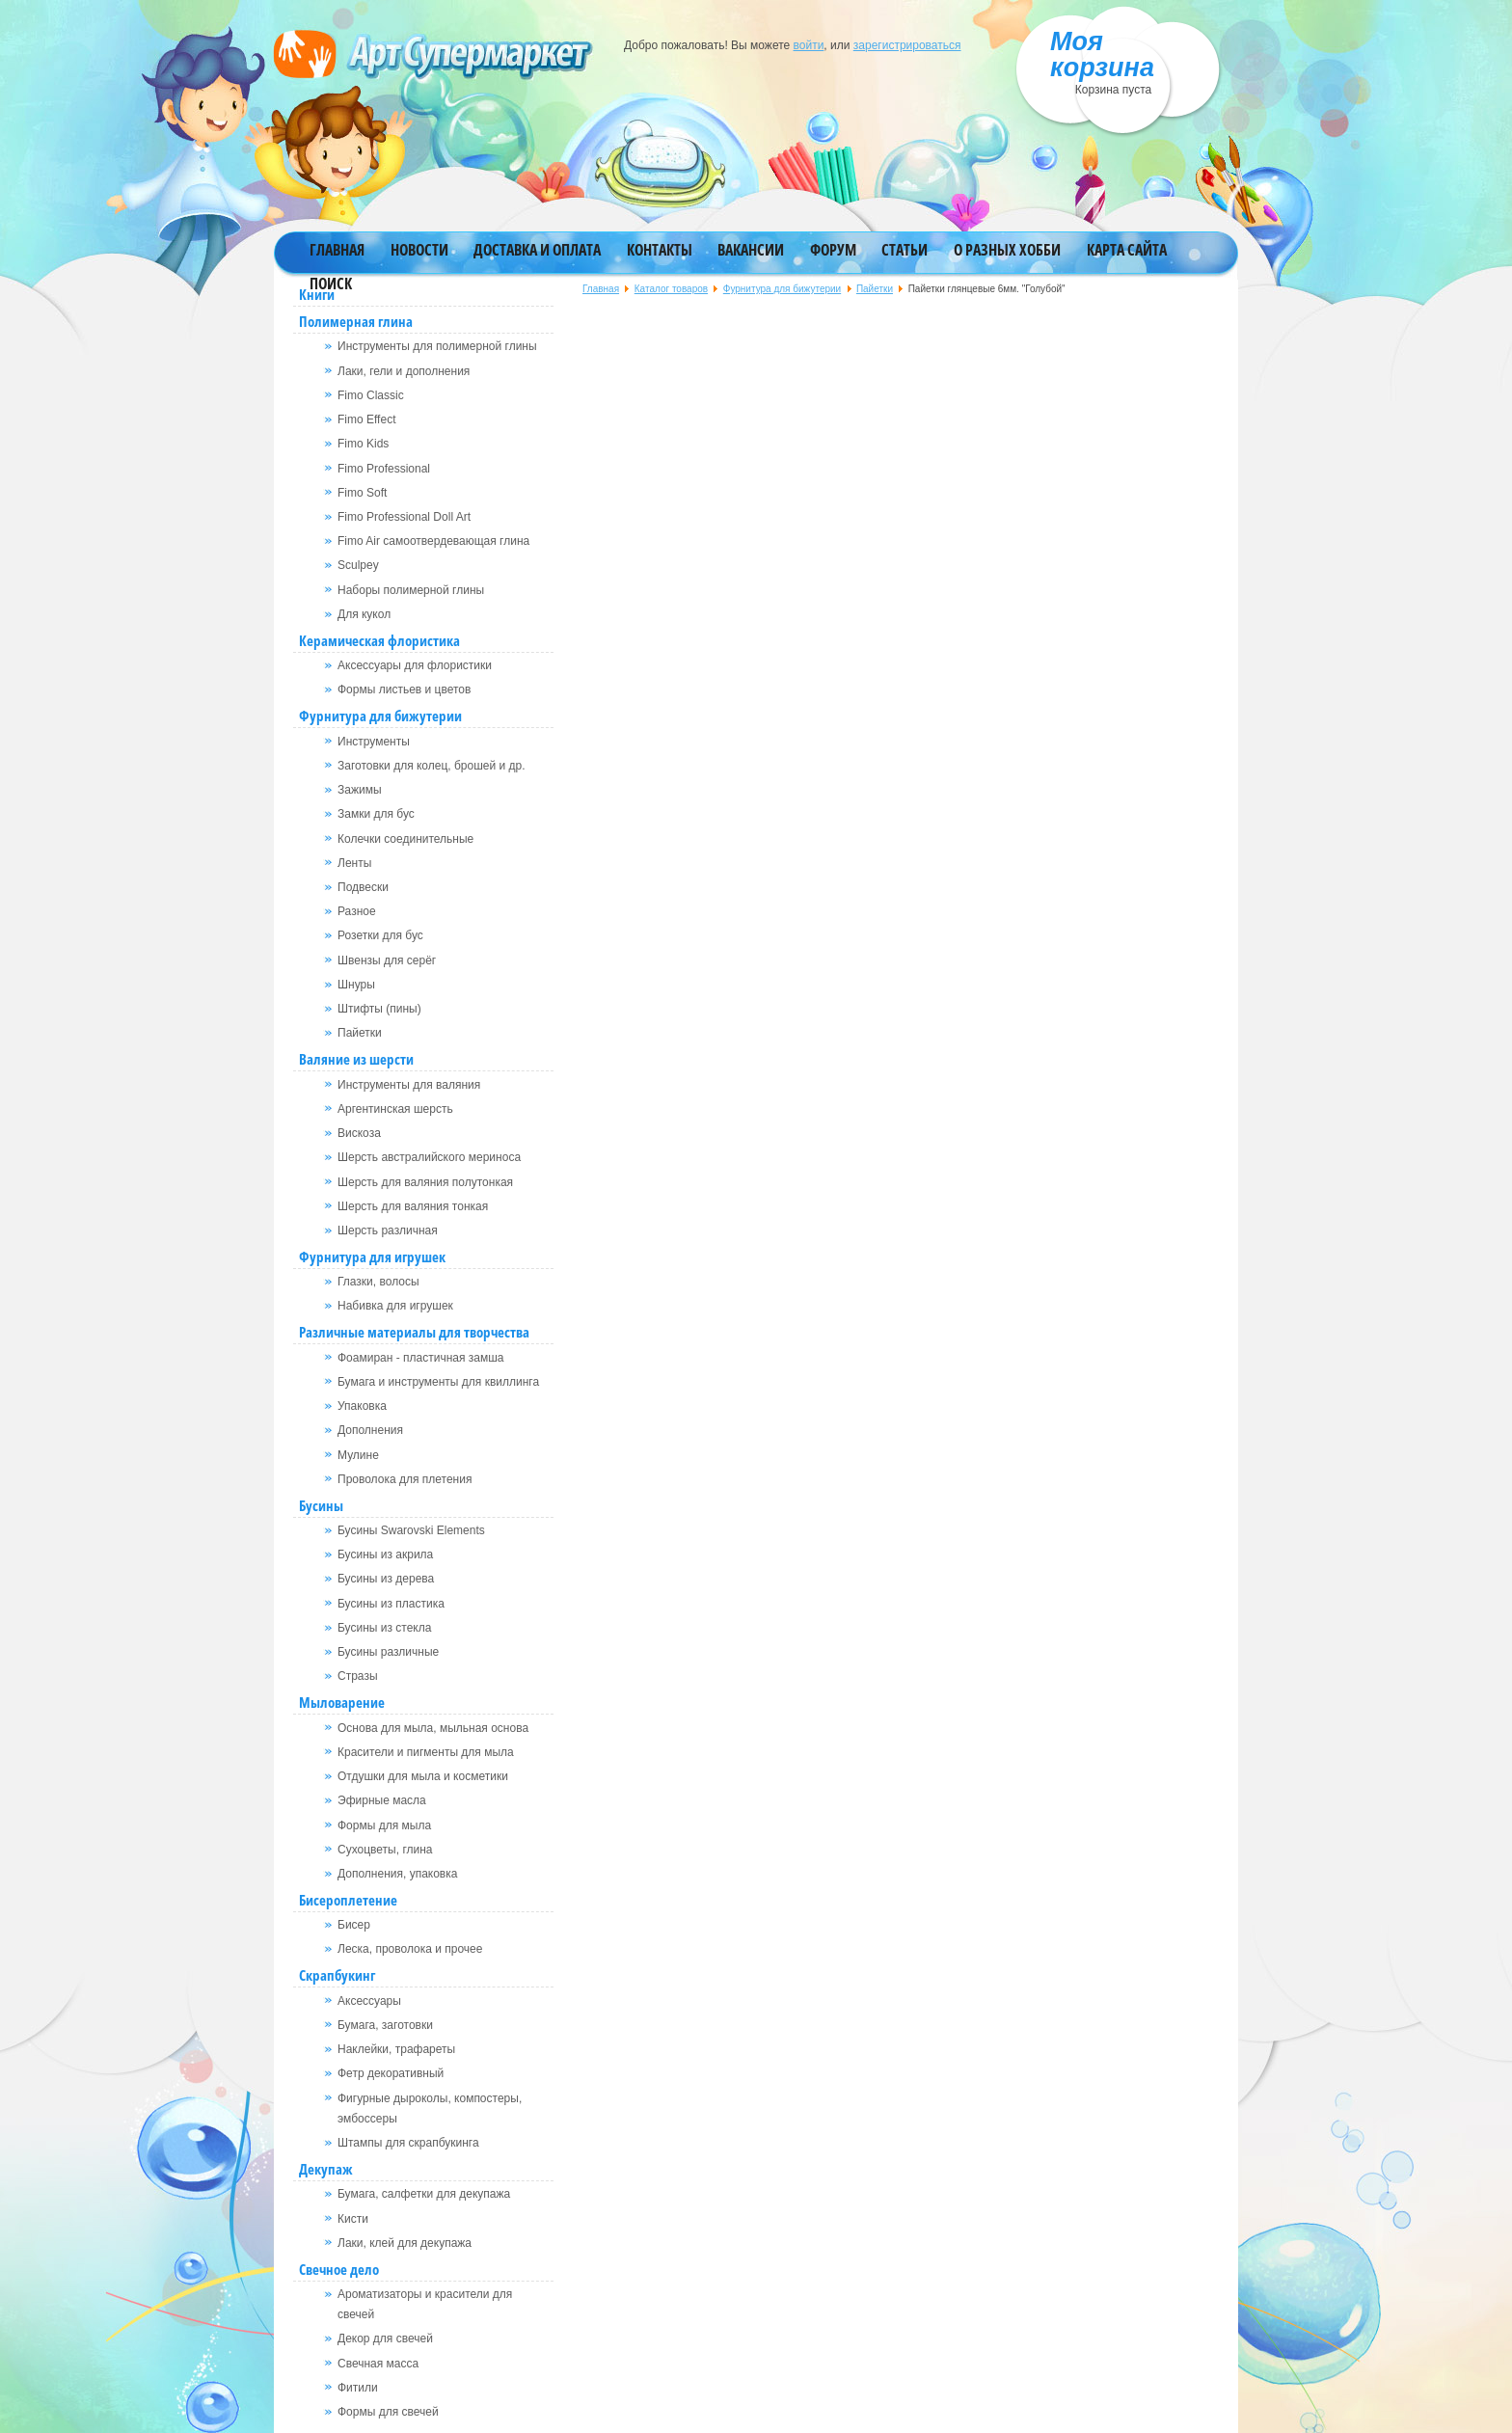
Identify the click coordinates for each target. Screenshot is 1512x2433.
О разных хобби (1007, 249)
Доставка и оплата (537, 249)
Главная (337, 249)
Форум (833, 249)
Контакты (659, 249)
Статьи (904, 249)
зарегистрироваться (907, 45)
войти (809, 45)
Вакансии (750, 249)
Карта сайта (1127, 249)
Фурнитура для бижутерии (782, 289)
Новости (419, 249)
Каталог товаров (671, 289)
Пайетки (874, 289)
